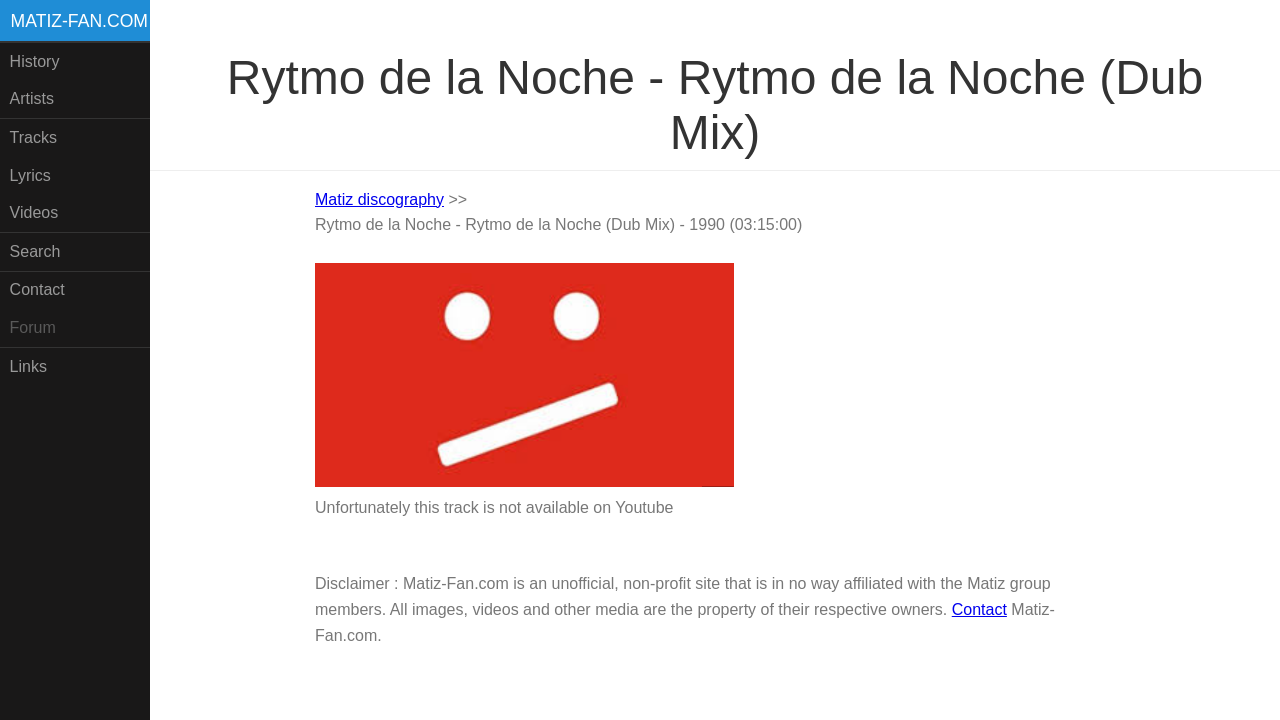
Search (35, 251)
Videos (34, 212)
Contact (37, 289)
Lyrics (30, 175)
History (35, 61)
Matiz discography (379, 199)
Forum (33, 327)
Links (28, 366)
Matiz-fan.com (79, 21)
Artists (32, 98)
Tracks (33, 137)
